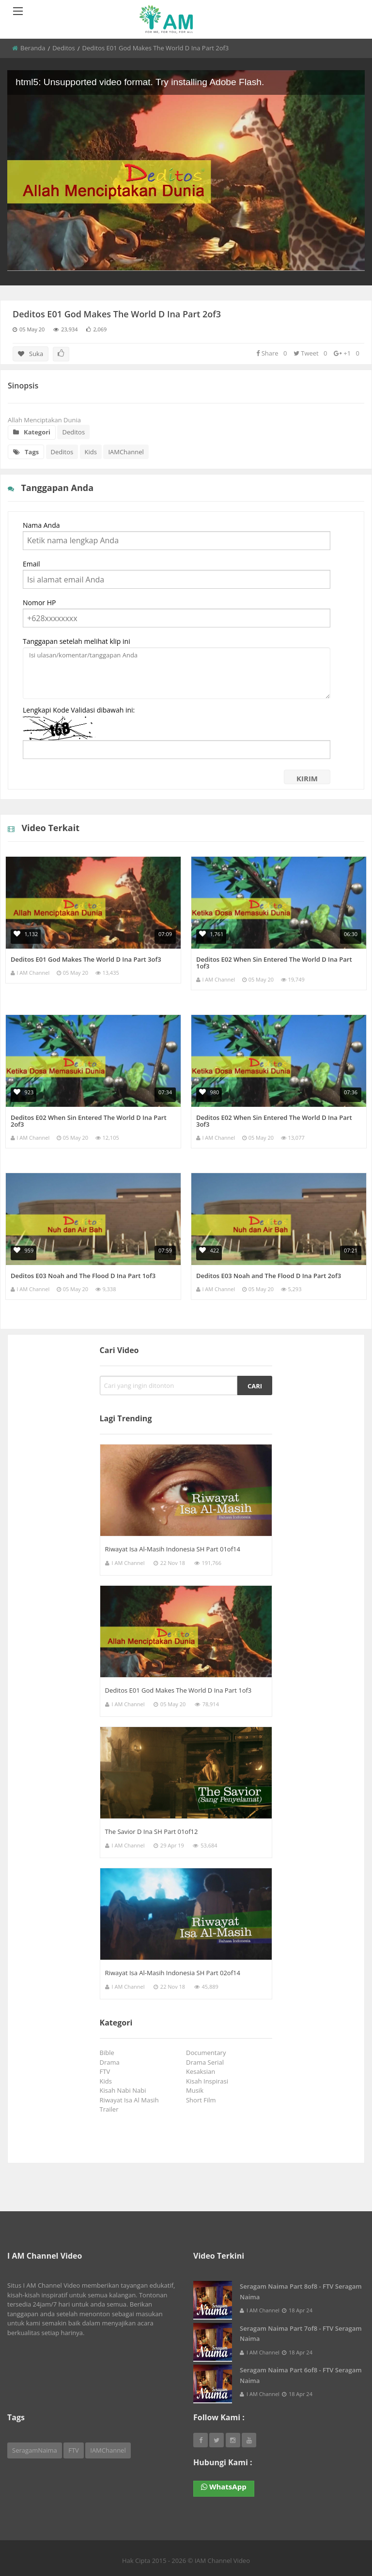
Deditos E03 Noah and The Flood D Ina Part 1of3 (83, 1275)
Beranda (32, 48)
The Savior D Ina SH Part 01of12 (151, 1831)
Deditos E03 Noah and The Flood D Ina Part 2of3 (268, 1275)
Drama (111, 2062)
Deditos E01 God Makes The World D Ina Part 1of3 (178, 1690)
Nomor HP (39, 602)
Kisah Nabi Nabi (125, 2090)
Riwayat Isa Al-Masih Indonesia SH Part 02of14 (172, 1972)
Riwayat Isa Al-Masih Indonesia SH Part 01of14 (172, 1549)
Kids (91, 451)
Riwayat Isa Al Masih (131, 2100)
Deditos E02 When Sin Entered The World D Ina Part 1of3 (274, 962)
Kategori (31, 432)
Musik (196, 2090)
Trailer (111, 2109)
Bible (109, 2052)
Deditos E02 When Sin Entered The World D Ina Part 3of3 (274, 1121)
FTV (106, 2071)
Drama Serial (206, 2062)
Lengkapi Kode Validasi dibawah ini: (79, 710)
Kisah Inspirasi (209, 2081)
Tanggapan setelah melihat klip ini (76, 641)
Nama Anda (41, 525)
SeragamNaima (34, 2450)
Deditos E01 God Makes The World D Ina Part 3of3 (86, 959)
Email (31, 563)
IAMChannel (125, 451)
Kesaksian (202, 2071)
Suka (30, 353)
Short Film (202, 2100)
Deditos (63, 48)
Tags (26, 451)
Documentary (207, 2052)
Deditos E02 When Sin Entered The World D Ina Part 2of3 (89, 1121)
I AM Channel (32, 972)
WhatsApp (224, 2486)
